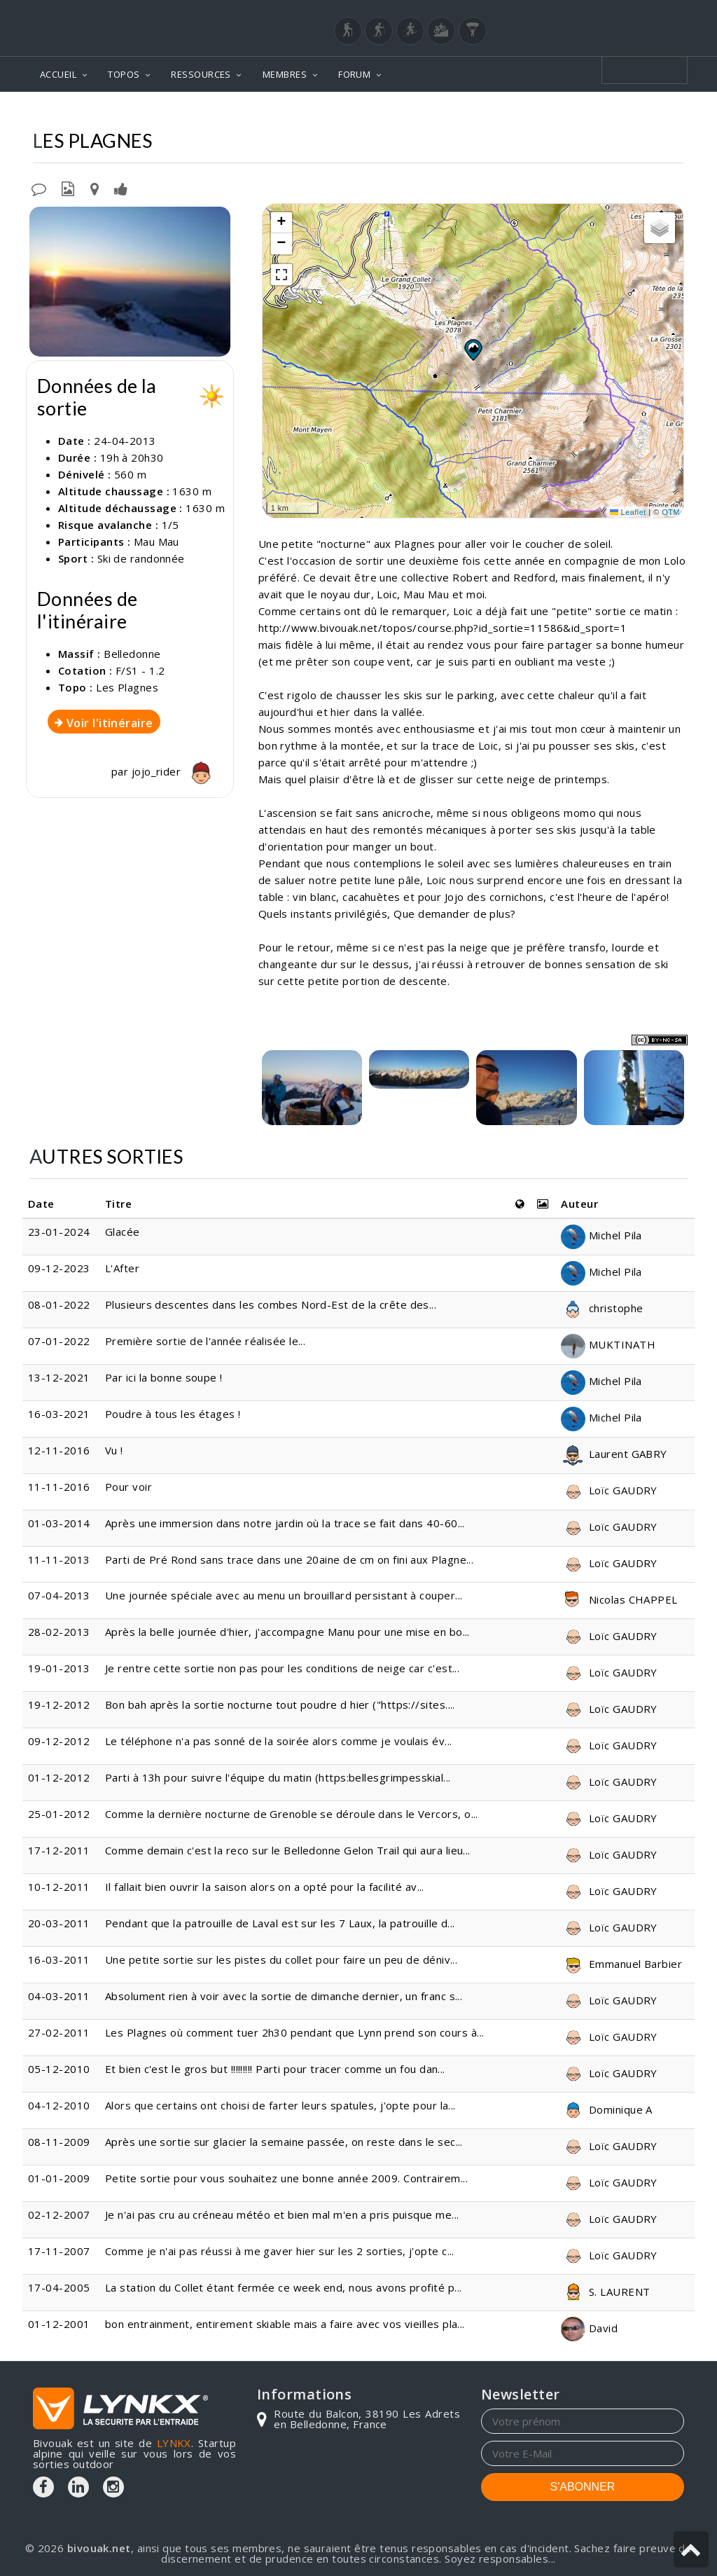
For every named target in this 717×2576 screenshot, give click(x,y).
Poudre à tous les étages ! (173, 1414)
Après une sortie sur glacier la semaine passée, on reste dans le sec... (284, 2142)
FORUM (354, 74)
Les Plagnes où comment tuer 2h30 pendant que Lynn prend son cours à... (295, 2032)
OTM (671, 512)
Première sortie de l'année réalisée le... (205, 1341)
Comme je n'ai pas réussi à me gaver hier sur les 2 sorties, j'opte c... (279, 2251)
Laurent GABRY (614, 1454)
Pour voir (128, 1487)
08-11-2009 (59, 2142)
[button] (472, 349)
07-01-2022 (59, 1341)
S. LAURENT (605, 2292)
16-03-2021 (59, 1414)
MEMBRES (285, 74)
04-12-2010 (59, 2105)
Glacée (122, 1232)
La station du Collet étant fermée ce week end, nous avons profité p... (283, 2287)
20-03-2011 (59, 1923)
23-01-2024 (59, 1232)
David (589, 2328)
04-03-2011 (59, 1996)
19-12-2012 (59, 1704)
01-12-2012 (59, 1777)
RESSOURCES (201, 74)
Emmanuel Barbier (621, 1964)
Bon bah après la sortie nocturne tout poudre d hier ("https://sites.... (280, 1704)
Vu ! (114, 1450)
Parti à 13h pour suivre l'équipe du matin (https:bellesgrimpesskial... (278, 1777)
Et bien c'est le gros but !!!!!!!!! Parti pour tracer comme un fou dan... (275, 2069)
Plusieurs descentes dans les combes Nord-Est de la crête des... (270, 1304)
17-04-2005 (59, 2287)
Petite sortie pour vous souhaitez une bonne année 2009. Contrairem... (286, 2178)
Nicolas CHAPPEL (619, 1599)
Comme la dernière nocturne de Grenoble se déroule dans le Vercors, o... (291, 1814)
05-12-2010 (59, 2069)
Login (614, 13)
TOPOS (123, 74)
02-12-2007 (59, 2214)
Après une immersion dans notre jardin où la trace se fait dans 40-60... (285, 1523)
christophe (602, 1308)
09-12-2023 (59, 1268)
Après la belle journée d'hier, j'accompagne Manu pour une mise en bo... (287, 1632)
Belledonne (547, 112)
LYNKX (174, 2443)
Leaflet (628, 512)
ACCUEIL (58, 74)
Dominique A (606, 2109)
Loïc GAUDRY (609, 1490)
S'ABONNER (582, 2487)
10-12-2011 (59, 1887)
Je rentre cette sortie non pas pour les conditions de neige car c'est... (282, 1668)
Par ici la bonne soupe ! (164, 1377)
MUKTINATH (608, 1344)
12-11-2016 (59, 1450)
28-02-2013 (59, 1632)
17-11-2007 (59, 2251)
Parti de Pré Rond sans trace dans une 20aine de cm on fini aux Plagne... (289, 1559)
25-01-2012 (59, 1814)
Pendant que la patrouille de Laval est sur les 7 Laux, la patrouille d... (280, 1923)
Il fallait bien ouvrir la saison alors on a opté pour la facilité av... (264, 1887)
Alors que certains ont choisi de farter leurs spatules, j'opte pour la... (280, 2105)
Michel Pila (601, 1235)
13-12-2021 (59, 1377)
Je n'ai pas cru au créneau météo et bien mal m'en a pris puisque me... (282, 2214)
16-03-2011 (59, 1959)
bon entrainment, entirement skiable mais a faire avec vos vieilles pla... (285, 2324)
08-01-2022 (59, 1304)
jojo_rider (175, 771)
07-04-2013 (59, 1595)
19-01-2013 (59, 1668)
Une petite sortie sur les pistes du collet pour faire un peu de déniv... (281, 1959)
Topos (481, 112)
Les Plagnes (630, 112)
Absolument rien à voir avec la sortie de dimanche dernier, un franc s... (283, 1996)
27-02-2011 (59, 2032)
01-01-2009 (59, 2178)
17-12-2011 (59, 1850)
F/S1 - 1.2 (140, 670)
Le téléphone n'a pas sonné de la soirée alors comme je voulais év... (278, 1741)
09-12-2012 (59, 1741)
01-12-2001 (59, 2324)
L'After (122, 1268)
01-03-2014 (59, 1523)
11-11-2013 (59, 1559)
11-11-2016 (59, 1487)
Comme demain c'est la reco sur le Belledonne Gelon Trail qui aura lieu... (288, 1850)
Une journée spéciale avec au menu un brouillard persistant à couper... (284, 1595)
